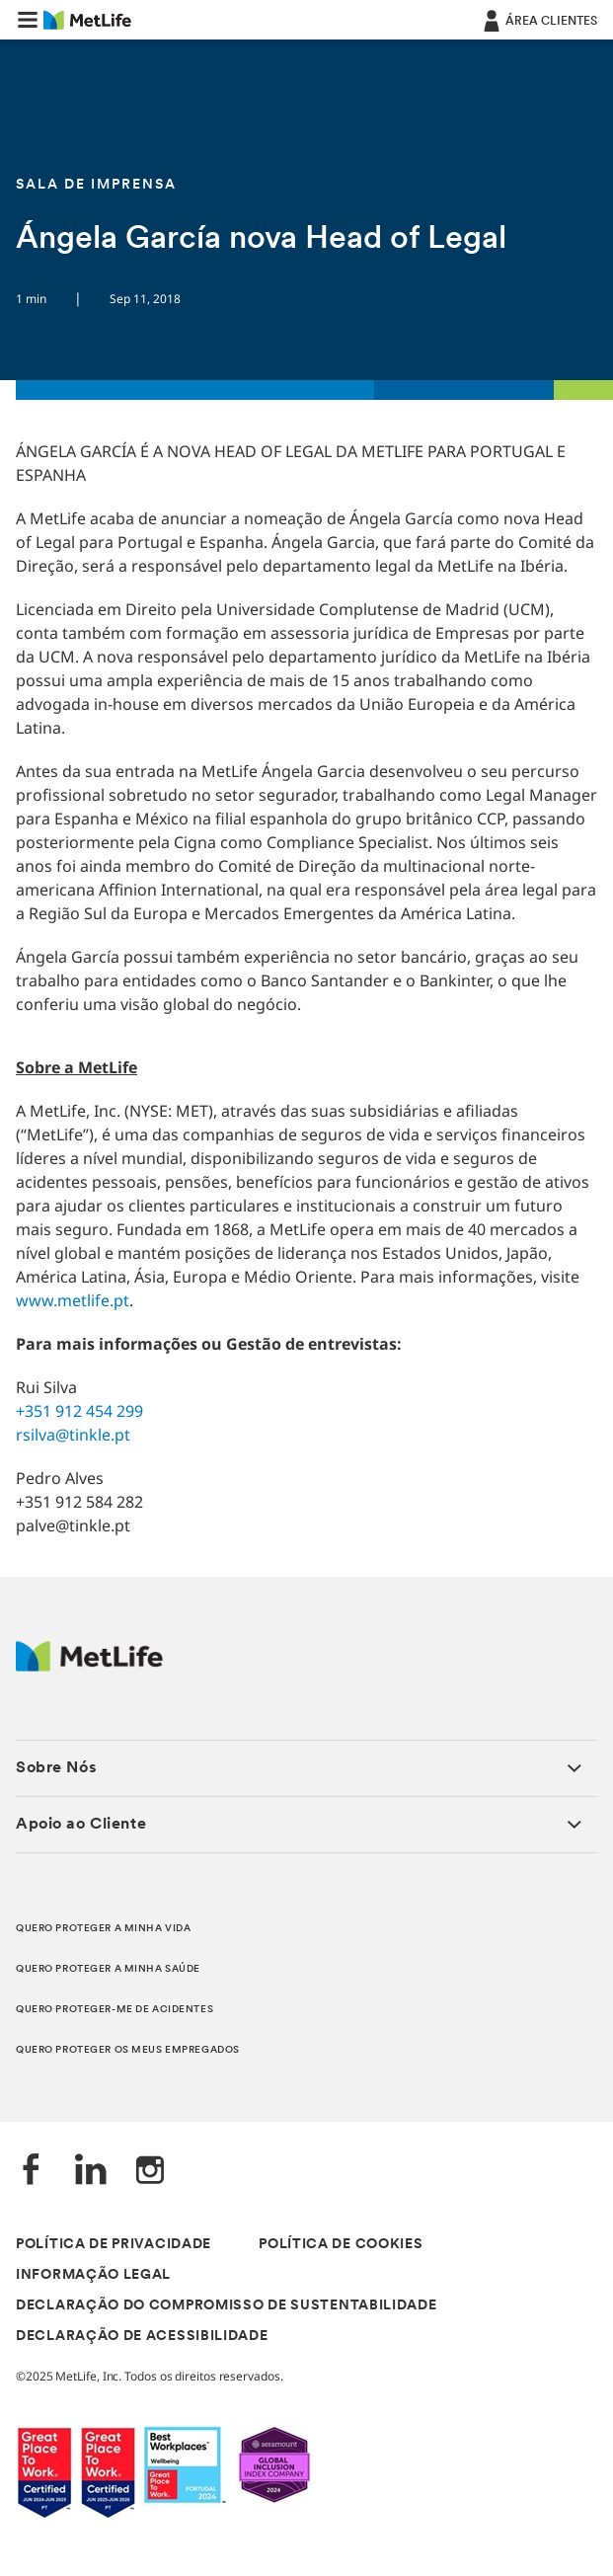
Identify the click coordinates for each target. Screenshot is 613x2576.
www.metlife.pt (72, 1300)
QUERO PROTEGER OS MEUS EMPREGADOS (128, 2050)
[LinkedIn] (91, 2171)
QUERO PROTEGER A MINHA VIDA (103, 1928)
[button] (27, 20)
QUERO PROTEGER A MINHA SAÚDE (108, 1969)
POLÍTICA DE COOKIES (340, 2244)
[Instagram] (150, 2171)
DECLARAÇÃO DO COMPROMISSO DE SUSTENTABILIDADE (226, 2306)
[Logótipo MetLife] (89, 1666)
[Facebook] (31, 2171)
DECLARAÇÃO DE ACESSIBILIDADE (142, 2336)
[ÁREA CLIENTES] (538, 20)
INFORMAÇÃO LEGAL (93, 2275)
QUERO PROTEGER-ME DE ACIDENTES (114, 2009)
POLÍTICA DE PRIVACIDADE (113, 2244)
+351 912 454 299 (79, 1411)
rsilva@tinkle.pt (73, 1434)
